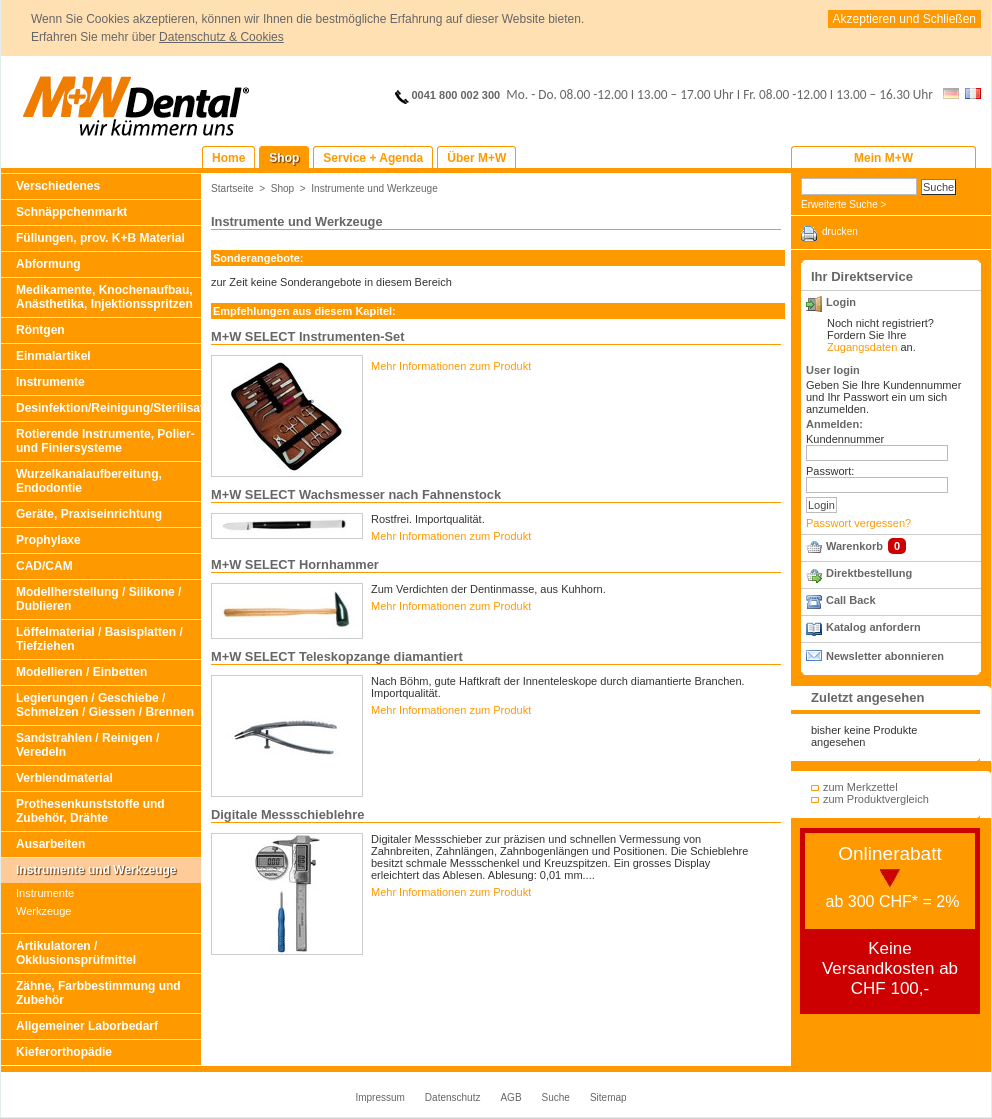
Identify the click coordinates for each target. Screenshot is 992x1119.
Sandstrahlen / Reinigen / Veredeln (87, 745)
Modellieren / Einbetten (81, 672)
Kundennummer (845, 439)
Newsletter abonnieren (885, 656)
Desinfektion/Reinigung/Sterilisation (108, 408)
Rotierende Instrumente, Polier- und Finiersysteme (105, 441)
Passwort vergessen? (858, 523)
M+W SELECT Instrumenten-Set (308, 336)
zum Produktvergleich (876, 799)
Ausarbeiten (50, 844)
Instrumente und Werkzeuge (96, 870)
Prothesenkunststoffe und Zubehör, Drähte (90, 811)
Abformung (48, 264)
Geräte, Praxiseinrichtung (89, 514)
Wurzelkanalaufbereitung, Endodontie (89, 481)
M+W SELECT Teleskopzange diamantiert (337, 656)
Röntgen (40, 330)
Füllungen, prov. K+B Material (100, 238)
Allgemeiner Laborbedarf (87, 1026)
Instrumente (50, 382)
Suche (556, 1097)
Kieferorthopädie (64, 1052)
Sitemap (608, 1097)
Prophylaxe (48, 540)
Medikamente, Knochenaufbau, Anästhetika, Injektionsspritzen (104, 297)
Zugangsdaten (862, 347)
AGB (510, 1097)
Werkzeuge (43, 911)
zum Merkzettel (860, 787)
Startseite (232, 188)
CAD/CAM (44, 566)
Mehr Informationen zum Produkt (451, 366)
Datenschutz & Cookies (221, 37)
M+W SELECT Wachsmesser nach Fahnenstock (356, 494)
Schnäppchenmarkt (71, 212)
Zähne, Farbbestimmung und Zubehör (98, 993)
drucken (840, 231)
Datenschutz (453, 1097)
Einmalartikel (53, 356)
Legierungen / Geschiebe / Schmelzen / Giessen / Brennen (105, 705)
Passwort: (830, 471)
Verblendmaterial (64, 778)
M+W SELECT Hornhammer (295, 564)
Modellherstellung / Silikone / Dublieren (98, 599)
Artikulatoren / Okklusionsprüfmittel (76, 953)
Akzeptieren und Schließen (904, 19)
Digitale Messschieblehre (287, 814)
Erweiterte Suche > (843, 204)
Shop (283, 188)
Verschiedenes (58, 186)
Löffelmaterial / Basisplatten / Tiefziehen (99, 639)
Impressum (379, 1097)
